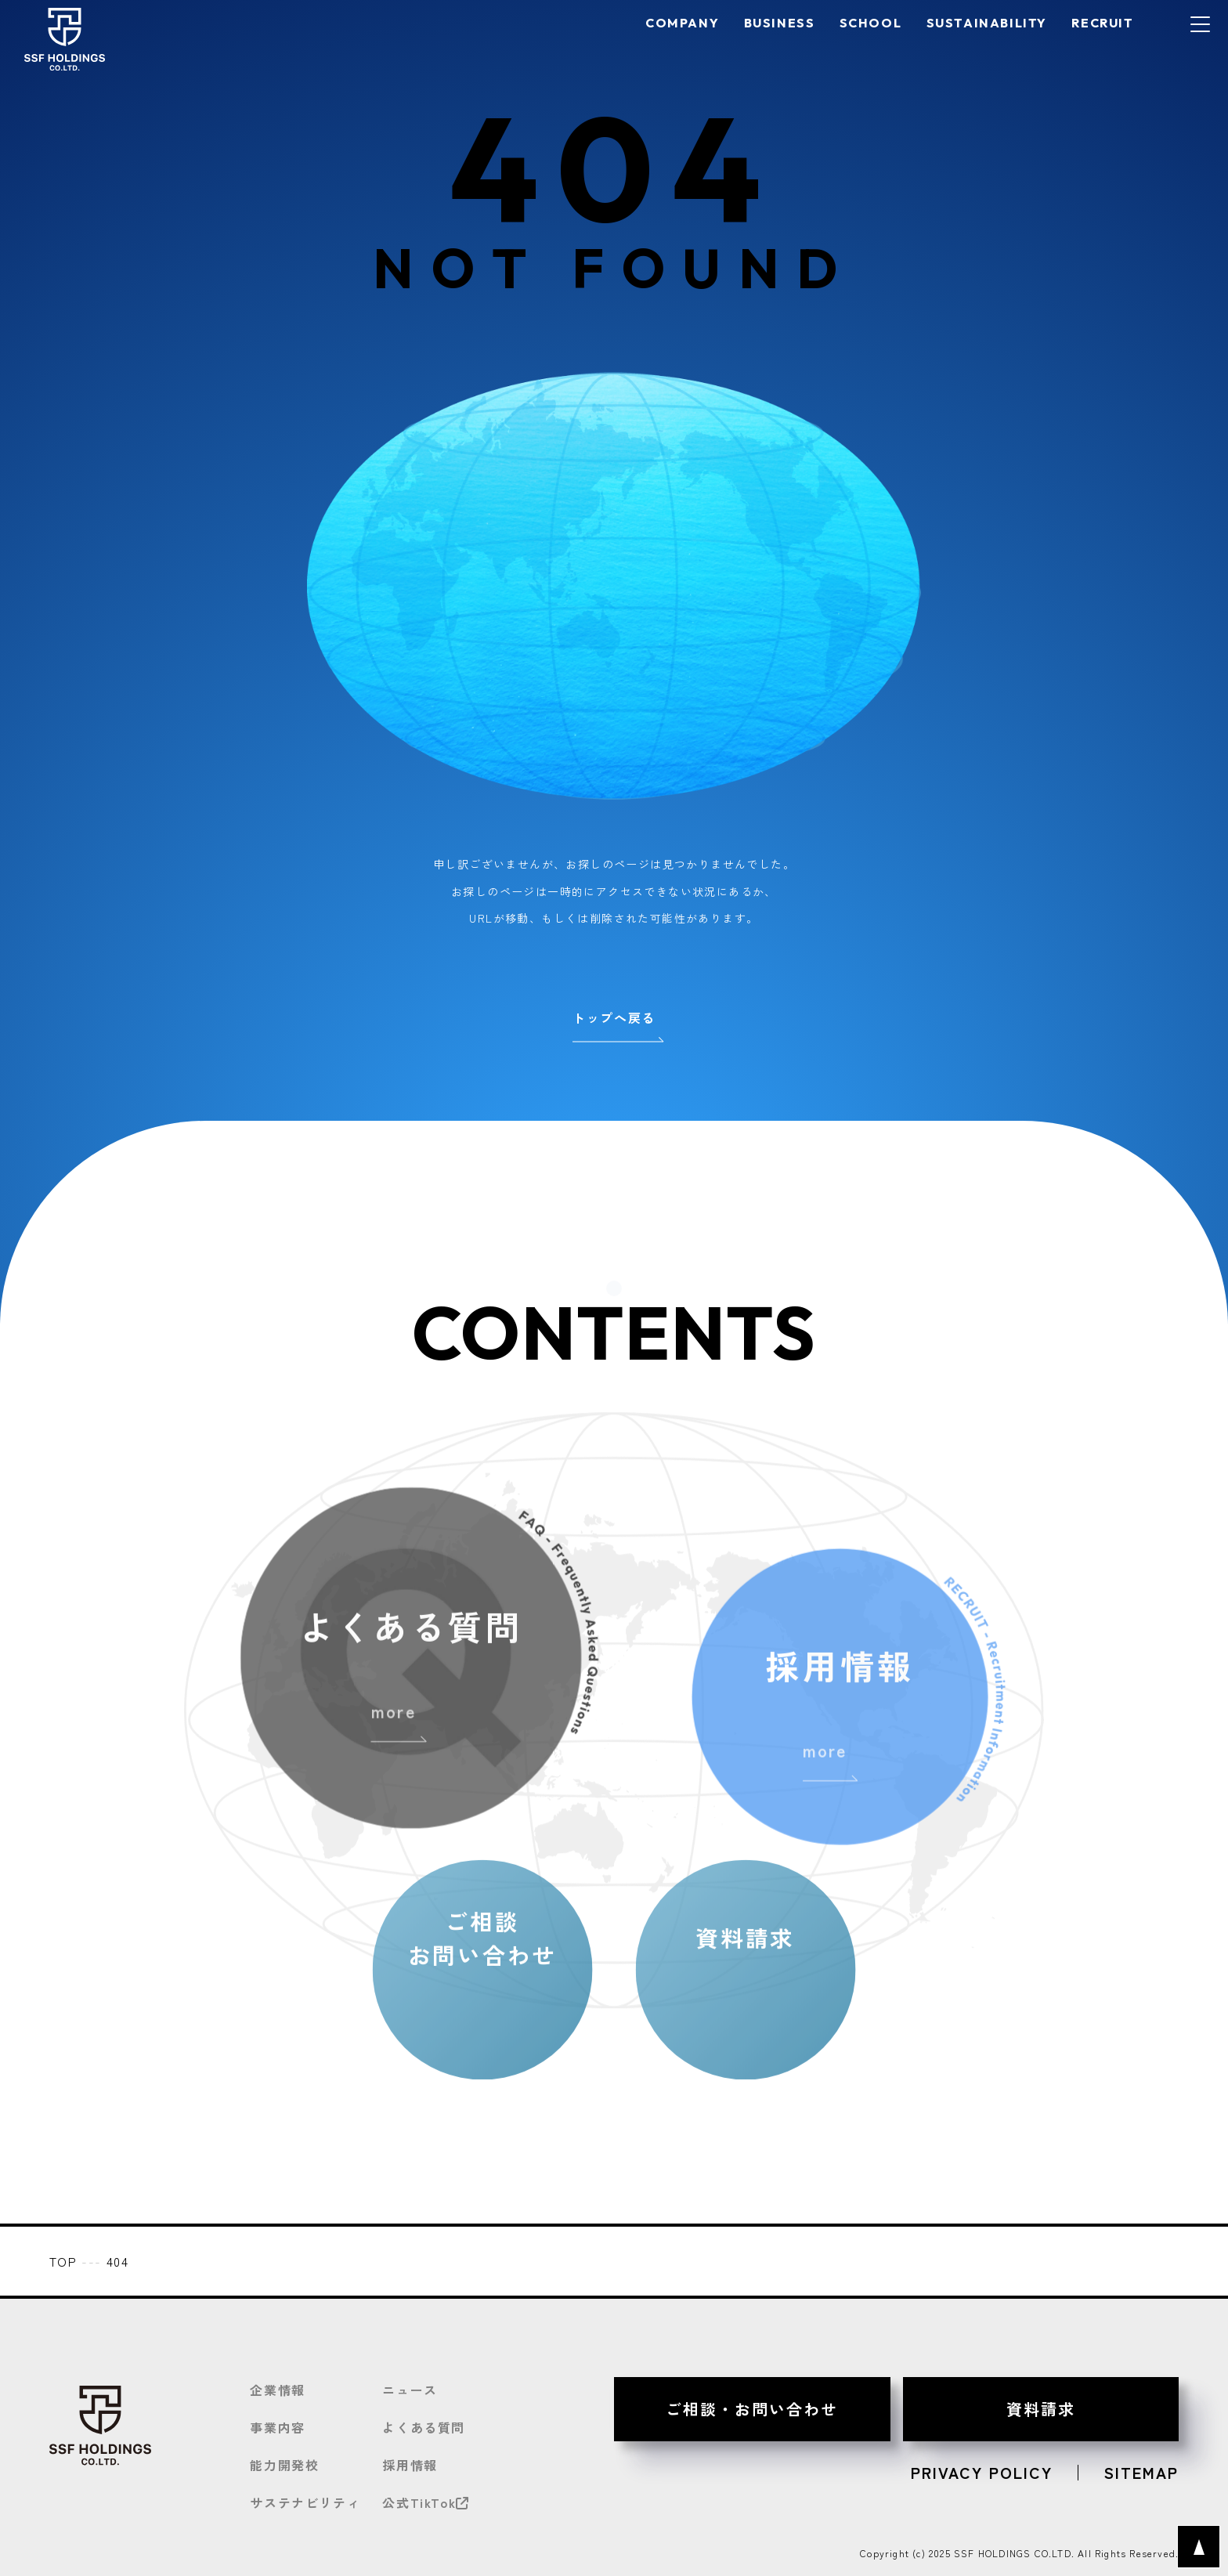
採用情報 (409, 2464)
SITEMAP (1141, 2472)
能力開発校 (284, 2464)
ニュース (409, 2389)
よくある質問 (423, 2427)
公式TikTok (425, 2502)
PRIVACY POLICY (982, 2472)
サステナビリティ (305, 2502)
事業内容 (277, 2427)
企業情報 (277, 2389)
